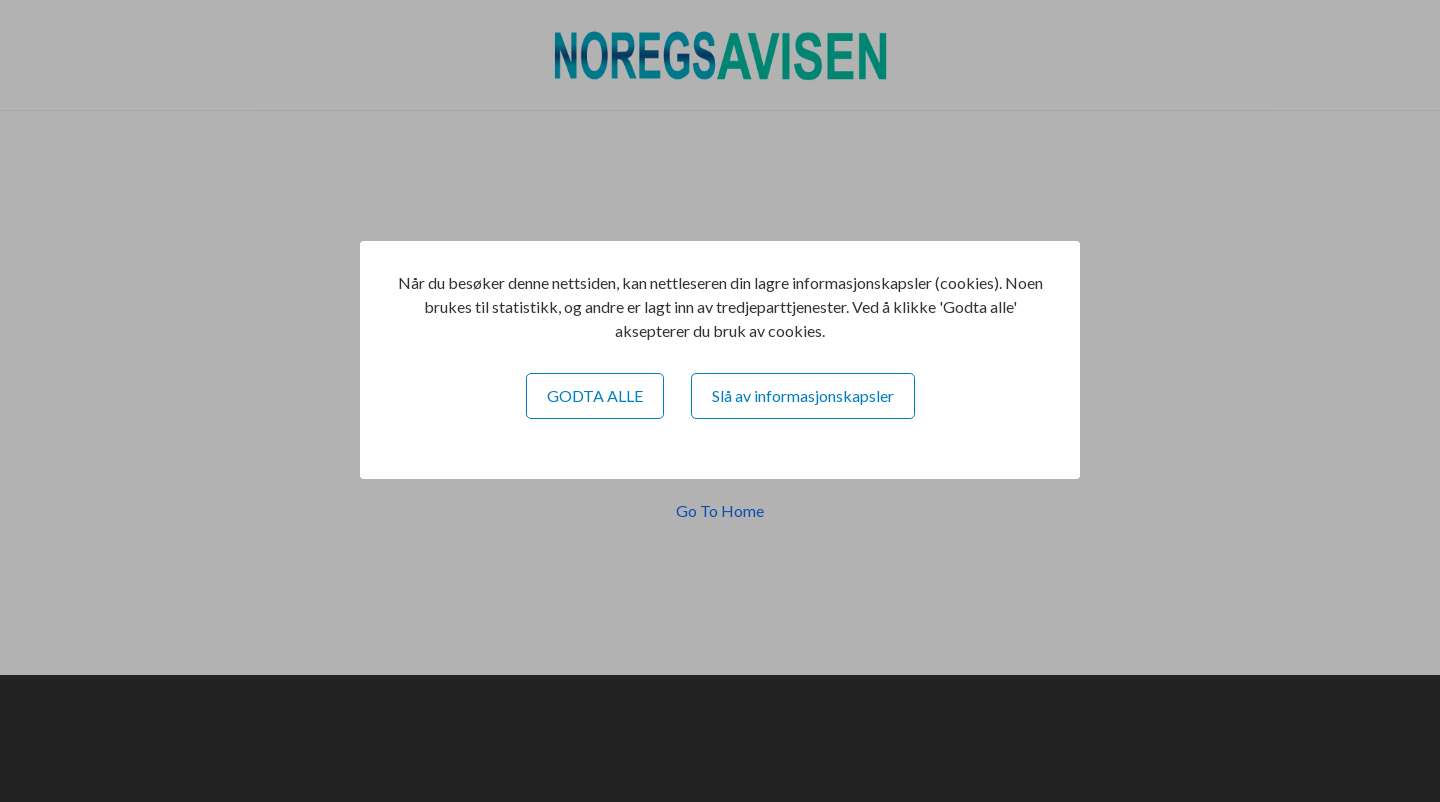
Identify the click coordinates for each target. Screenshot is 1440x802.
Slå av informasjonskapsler (803, 395)
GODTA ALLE (595, 395)
